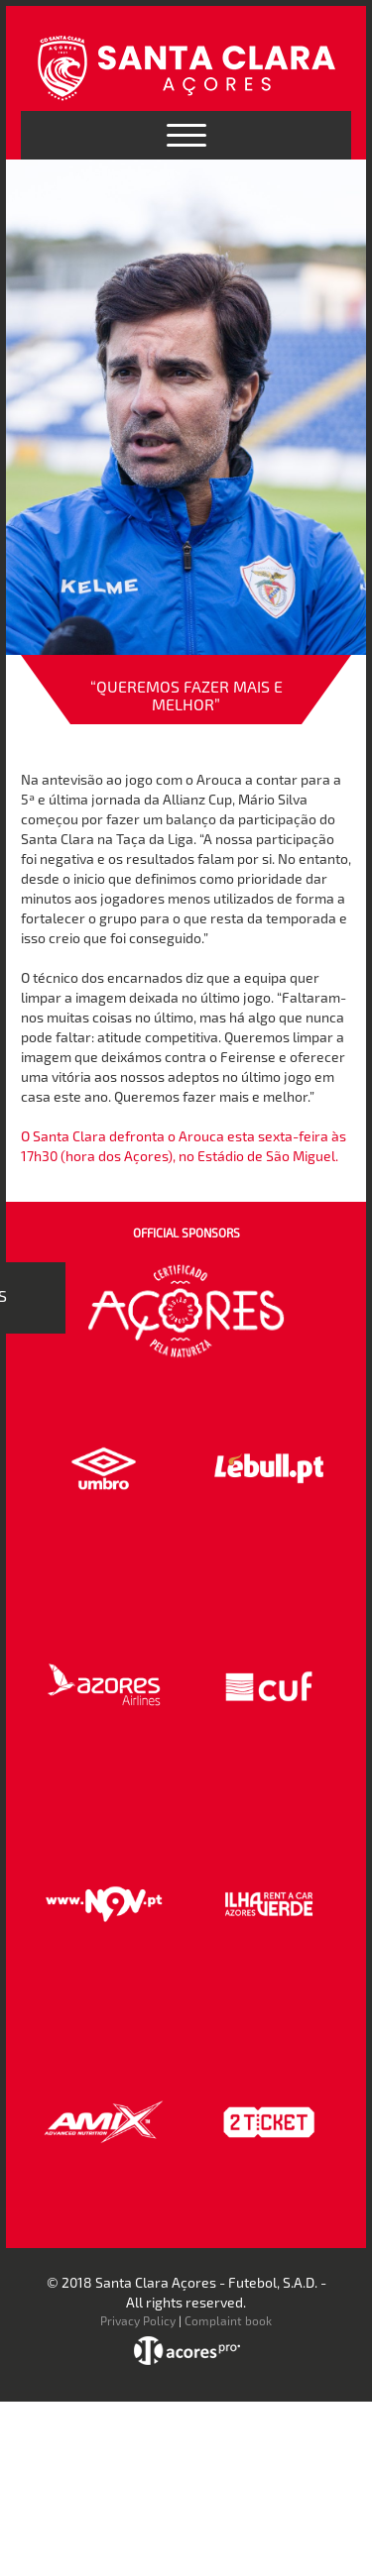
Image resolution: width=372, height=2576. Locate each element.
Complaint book (228, 2320)
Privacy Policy (138, 2320)
